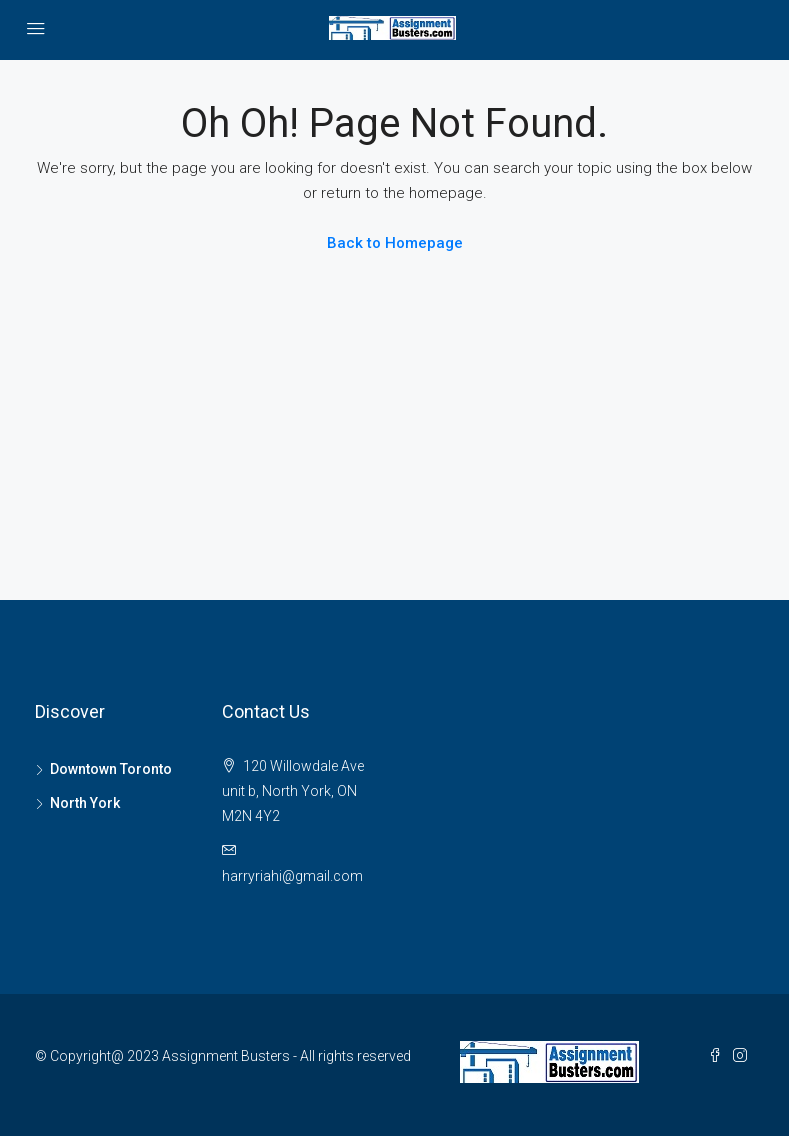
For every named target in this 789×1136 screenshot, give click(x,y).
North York (85, 803)
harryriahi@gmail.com (292, 876)
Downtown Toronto (111, 769)
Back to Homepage (395, 243)
